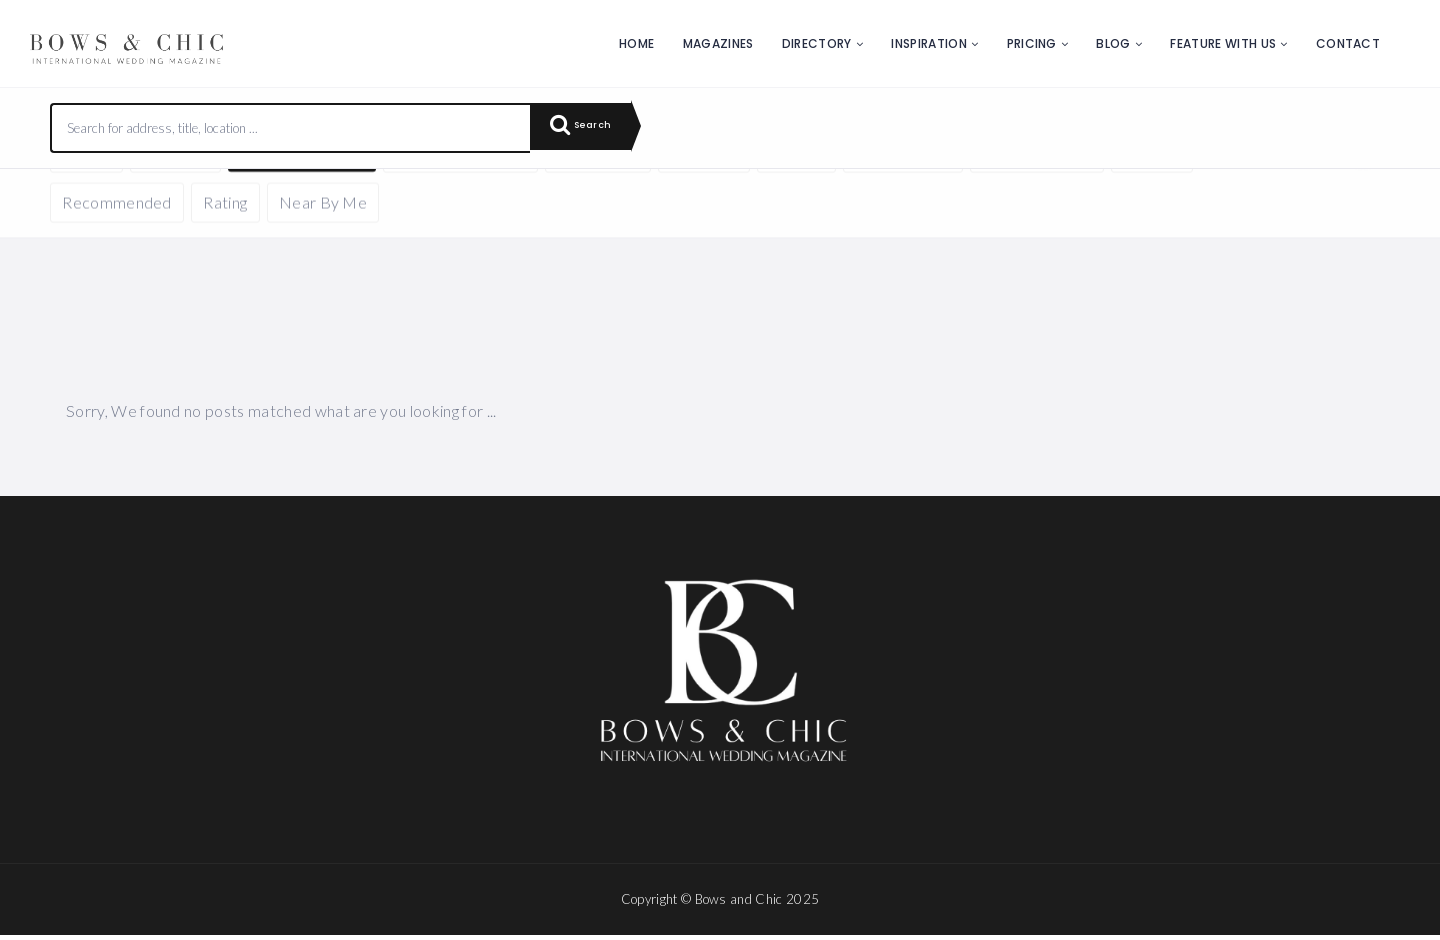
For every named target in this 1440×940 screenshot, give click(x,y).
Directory (817, 43)
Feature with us (1223, 43)
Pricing (1032, 43)
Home (636, 43)
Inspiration (929, 43)
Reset (237, 198)
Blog (1113, 43)
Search (590, 128)
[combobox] (291, 128)
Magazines (718, 43)
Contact (1348, 43)
